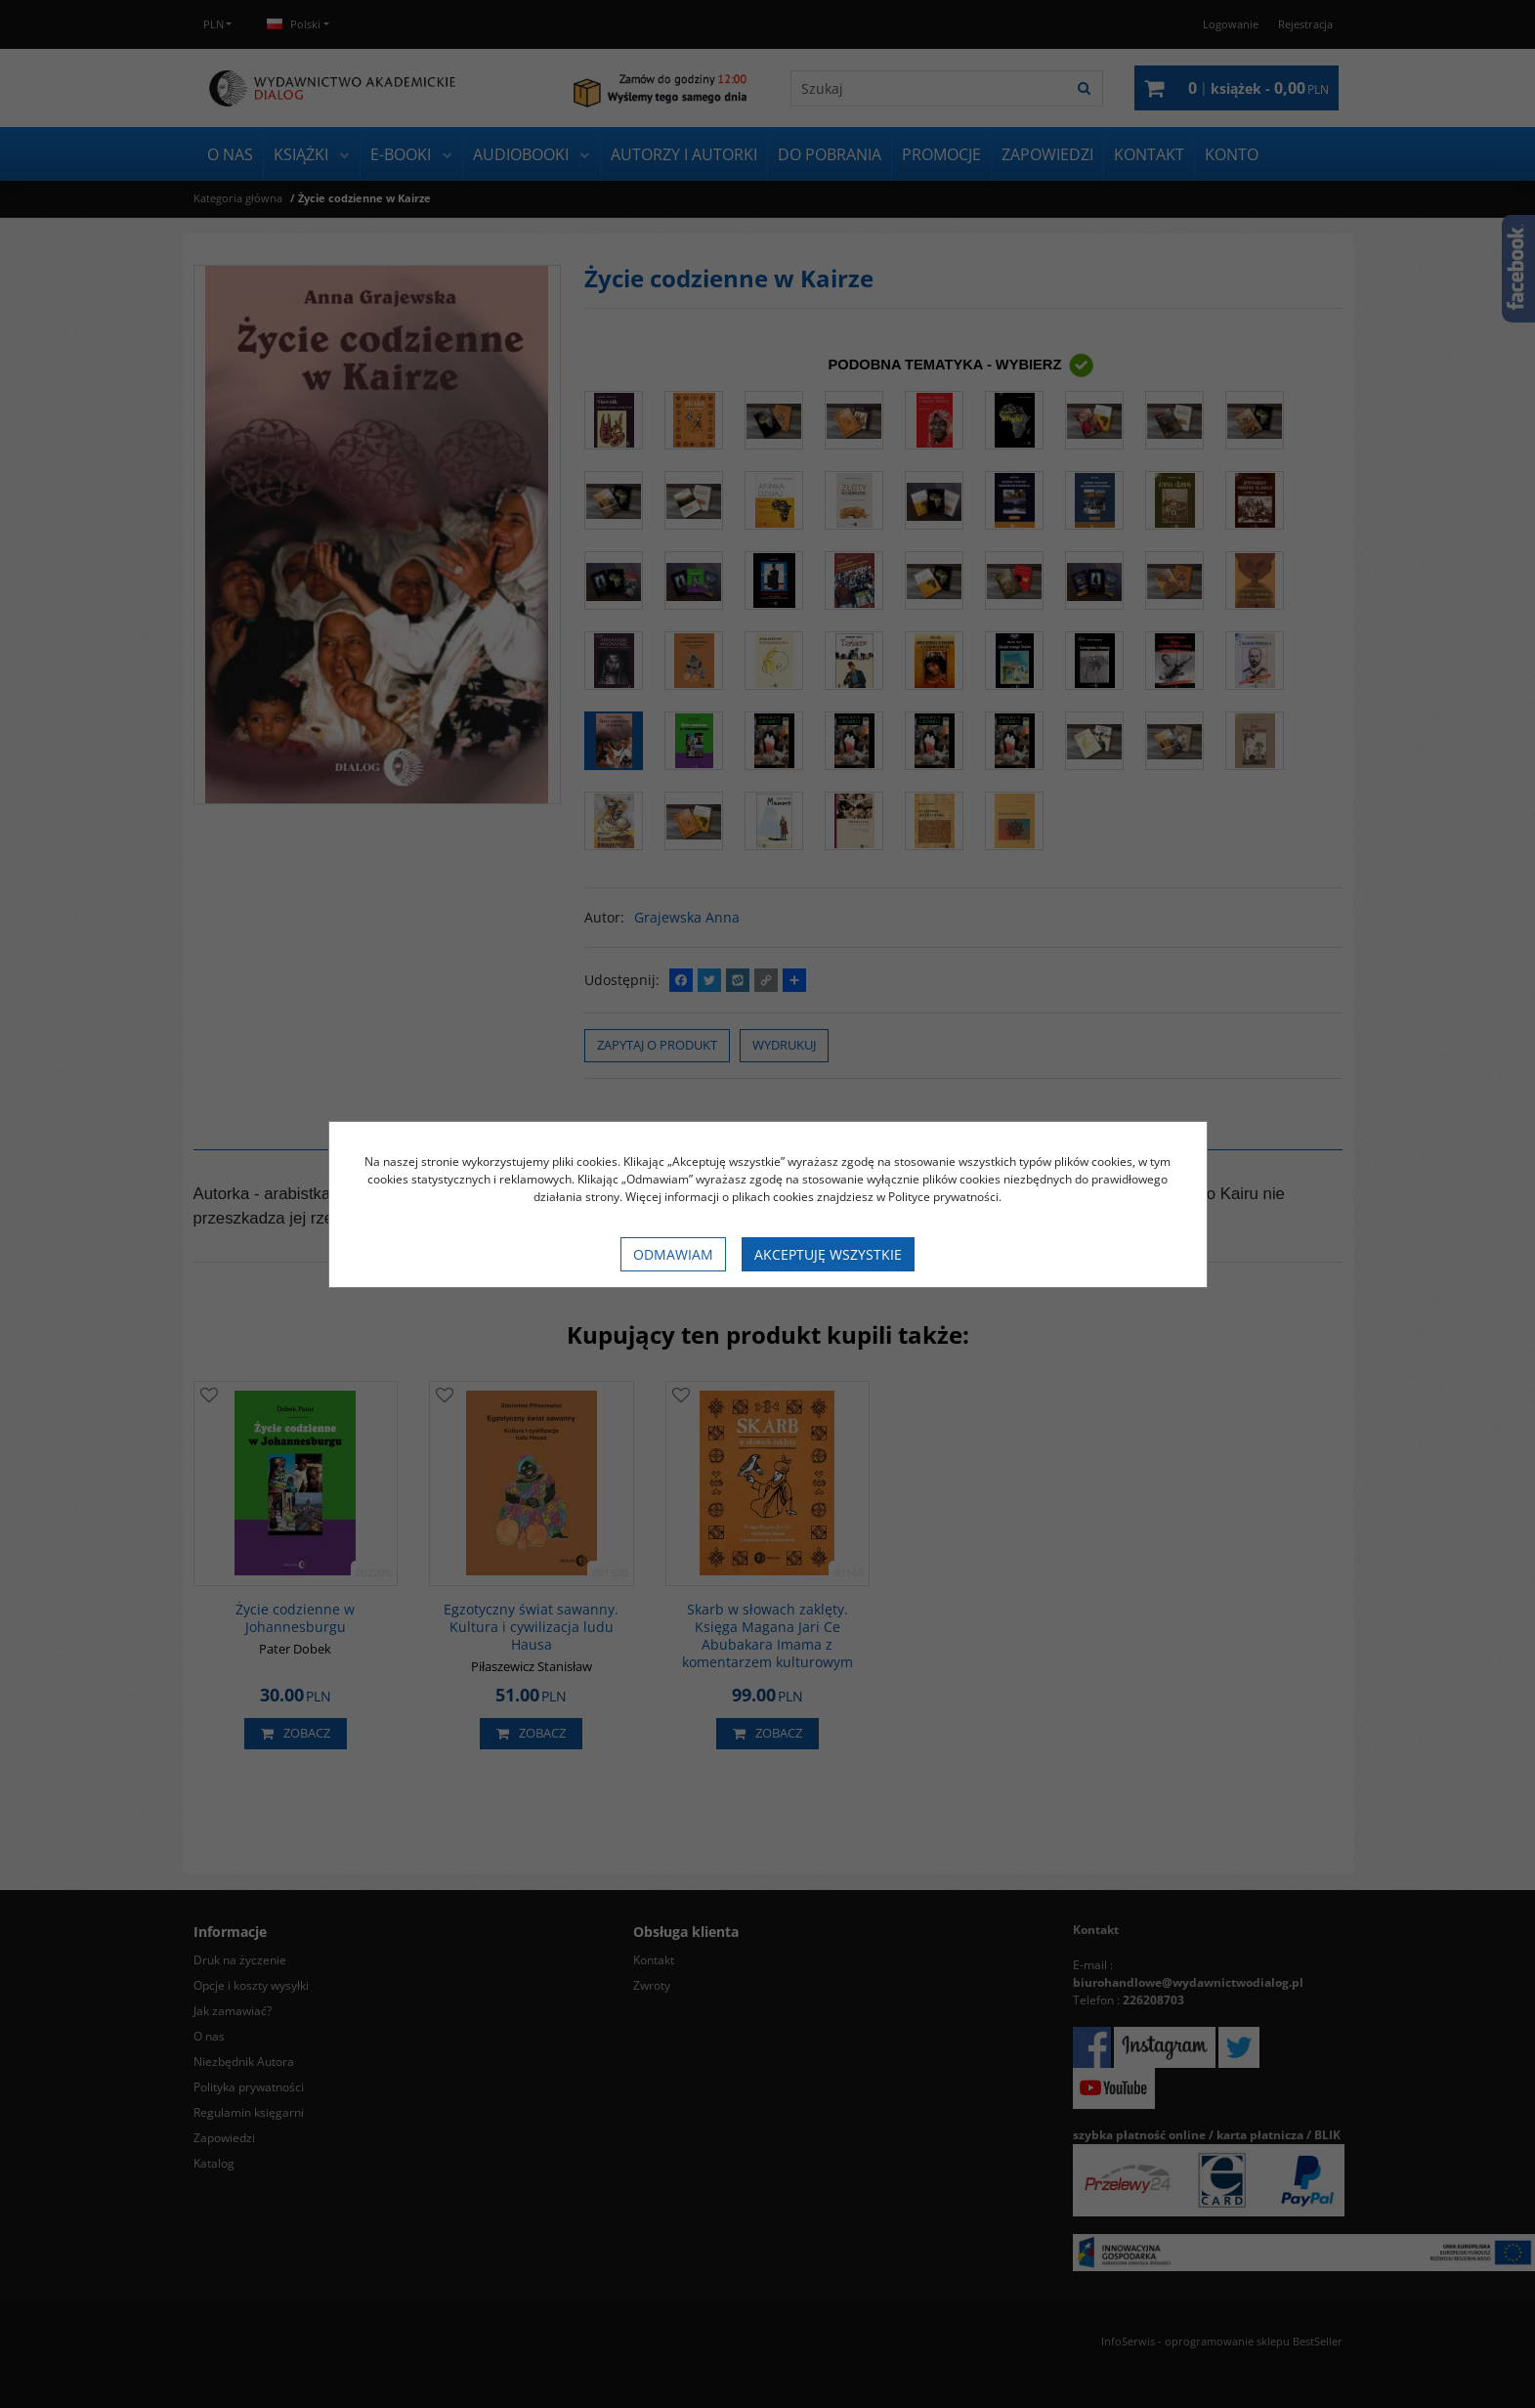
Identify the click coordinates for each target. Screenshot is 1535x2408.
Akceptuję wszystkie (828, 1254)
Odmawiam (673, 1254)
